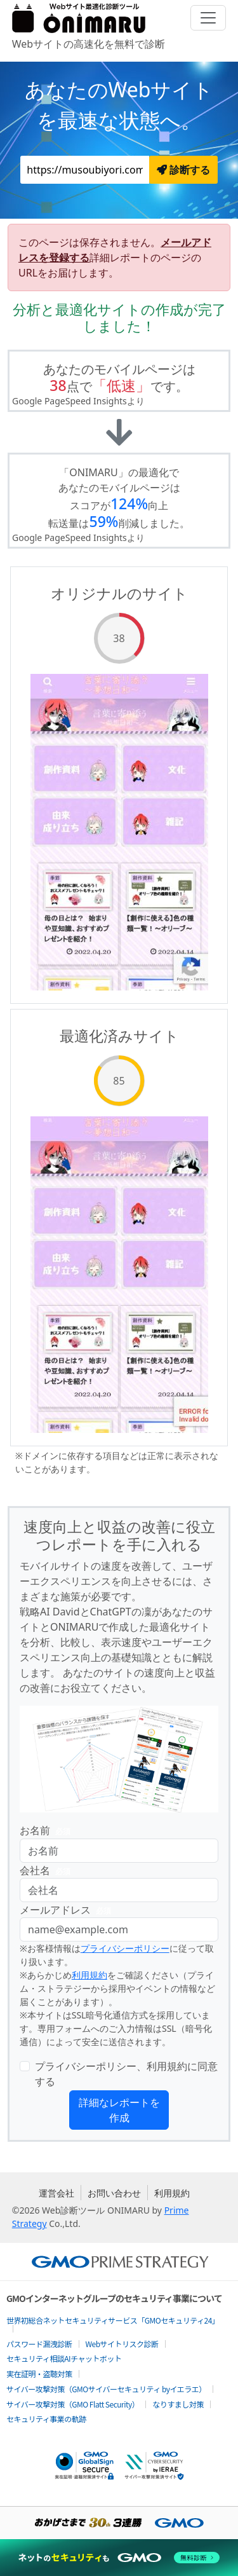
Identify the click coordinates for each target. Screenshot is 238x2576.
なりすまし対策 (178, 2404)
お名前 (48, 1830)
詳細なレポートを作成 (119, 2110)
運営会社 (56, 2193)
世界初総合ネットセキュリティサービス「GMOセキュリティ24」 (112, 2320)
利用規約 (89, 1975)
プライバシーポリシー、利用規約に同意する (126, 2073)
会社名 (48, 1870)
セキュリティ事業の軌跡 (46, 2418)
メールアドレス (68, 1910)
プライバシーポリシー (125, 1948)
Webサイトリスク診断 (122, 2343)
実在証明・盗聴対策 (39, 2373)
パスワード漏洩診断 (39, 2343)
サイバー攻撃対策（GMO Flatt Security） (72, 2404)
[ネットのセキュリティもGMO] (119, 2557)
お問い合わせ (114, 2193)
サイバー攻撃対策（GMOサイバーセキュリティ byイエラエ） (106, 2388)
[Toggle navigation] (208, 18)
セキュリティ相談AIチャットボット (63, 2358)
